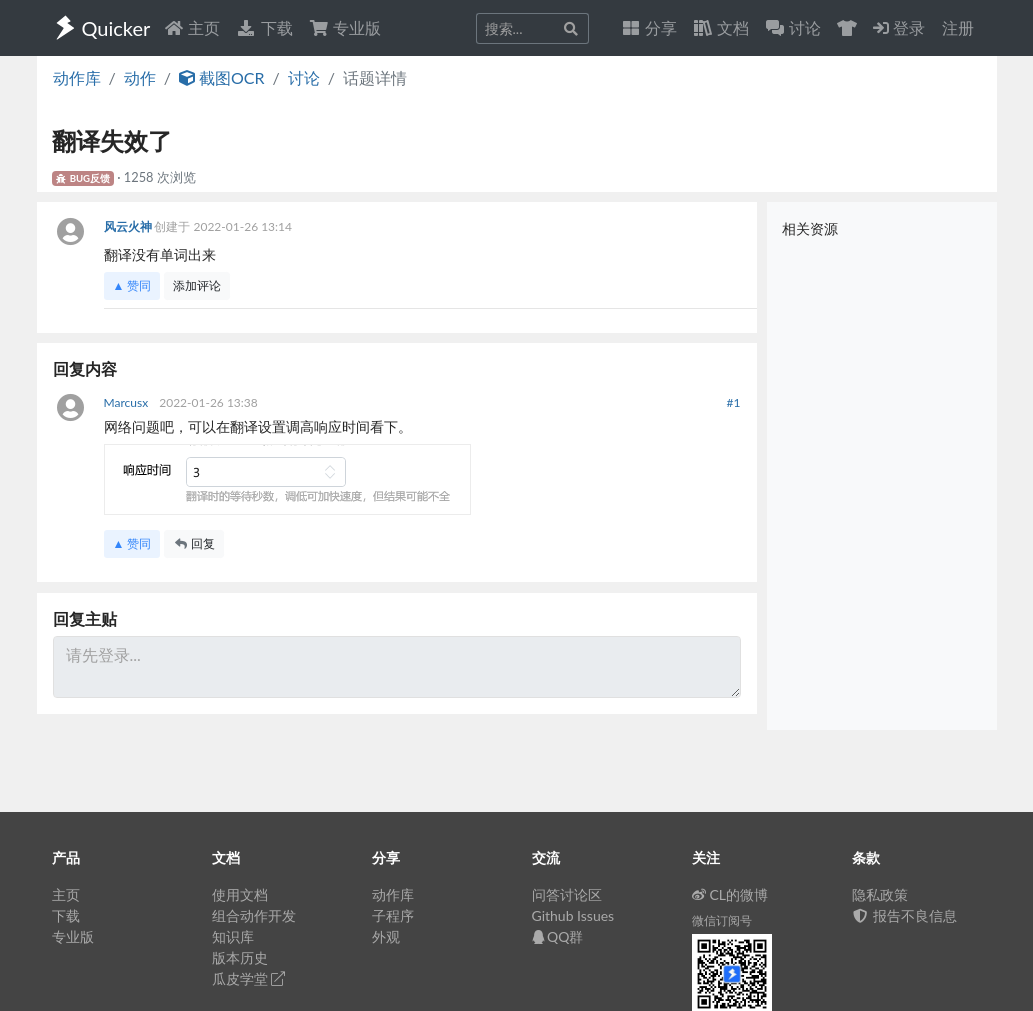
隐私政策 (880, 894)
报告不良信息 (905, 915)
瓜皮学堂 (249, 978)
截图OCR (222, 77)
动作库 (77, 77)
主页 (192, 27)
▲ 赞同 (132, 285)
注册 (958, 27)
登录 (899, 27)
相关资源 (810, 228)
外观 (386, 936)
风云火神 (129, 226)
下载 (264, 27)
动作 (140, 77)
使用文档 (240, 894)
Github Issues (573, 915)
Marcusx (128, 402)
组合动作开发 (254, 915)
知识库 (233, 936)
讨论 (304, 77)
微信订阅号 (722, 920)
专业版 (345, 27)
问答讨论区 (567, 894)
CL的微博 (730, 894)
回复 (194, 543)
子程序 (393, 915)
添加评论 (197, 285)
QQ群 (558, 936)
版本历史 (240, 957)
